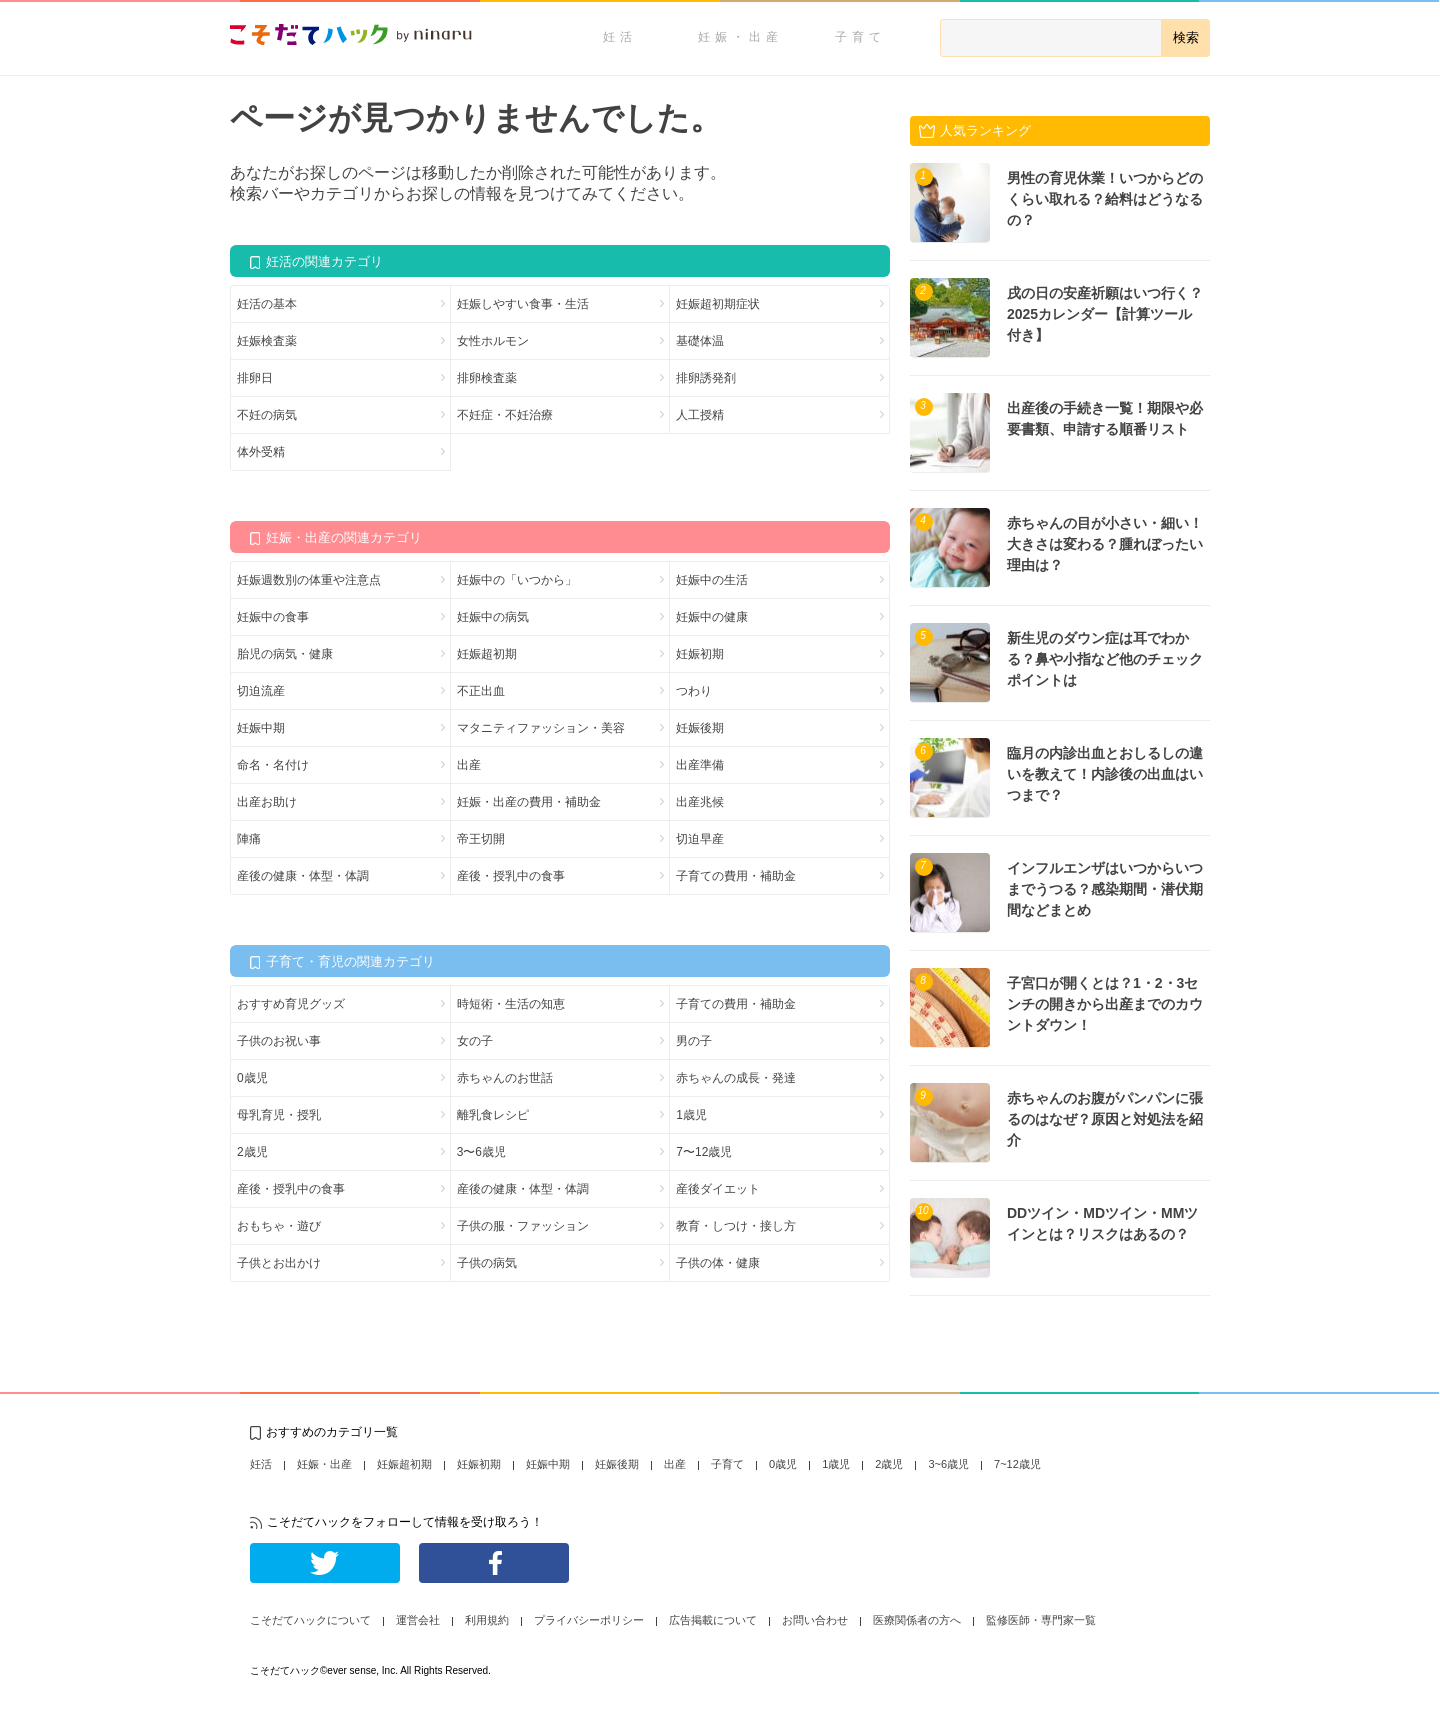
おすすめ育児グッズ (291, 1004)
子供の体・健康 (718, 1263)
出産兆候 (700, 802)
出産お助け (267, 802)
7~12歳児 (1017, 1464)
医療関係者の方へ (917, 1620)
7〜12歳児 (704, 1152)
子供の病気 (487, 1263)
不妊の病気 (267, 415)
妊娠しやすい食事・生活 (523, 304)
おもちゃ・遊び (279, 1226)
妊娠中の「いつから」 (517, 580)
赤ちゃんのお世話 (505, 1078)
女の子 (475, 1041)
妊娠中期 (261, 728)
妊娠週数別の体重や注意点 (309, 580)
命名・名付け (273, 765)
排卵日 (255, 378)
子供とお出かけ (279, 1263)
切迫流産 (261, 691)
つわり (694, 691)
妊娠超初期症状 (718, 304)
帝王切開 (481, 839)
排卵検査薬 (487, 378)
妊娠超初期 (487, 654)
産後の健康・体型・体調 (303, 876)
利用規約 (487, 1620)
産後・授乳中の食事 (511, 876)
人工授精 (700, 415)
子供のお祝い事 (279, 1041)
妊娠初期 (700, 654)
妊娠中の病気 (493, 617)
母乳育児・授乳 (279, 1115)
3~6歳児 (948, 1464)
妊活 (620, 37)
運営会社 (418, 1620)
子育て (860, 37)
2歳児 (252, 1152)
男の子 (694, 1041)
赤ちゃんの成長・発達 (736, 1078)
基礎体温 (700, 341)
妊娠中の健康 (712, 617)
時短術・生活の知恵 (511, 1004)
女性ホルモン (493, 341)
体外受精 (261, 452)
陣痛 (249, 839)
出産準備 (700, 765)
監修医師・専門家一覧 (1041, 1620)
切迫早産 (700, 839)
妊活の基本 (267, 304)
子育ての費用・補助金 (736, 876)
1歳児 (691, 1115)
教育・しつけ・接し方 (736, 1226)
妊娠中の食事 (273, 617)
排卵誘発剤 (706, 378)
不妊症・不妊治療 (505, 415)
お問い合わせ (815, 1620)
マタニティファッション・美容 (541, 728)
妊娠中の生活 (712, 580)
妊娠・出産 (740, 37)
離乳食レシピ (493, 1115)
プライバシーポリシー (589, 1620)
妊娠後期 (700, 728)
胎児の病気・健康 (285, 654)
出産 (469, 765)
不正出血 (481, 691)
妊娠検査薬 (267, 341)
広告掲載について (713, 1620)
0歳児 (252, 1078)
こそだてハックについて (310, 1620)
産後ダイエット (718, 1189)
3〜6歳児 (481, 1152)
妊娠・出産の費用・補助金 (529, 802)
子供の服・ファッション (523, 1226)
